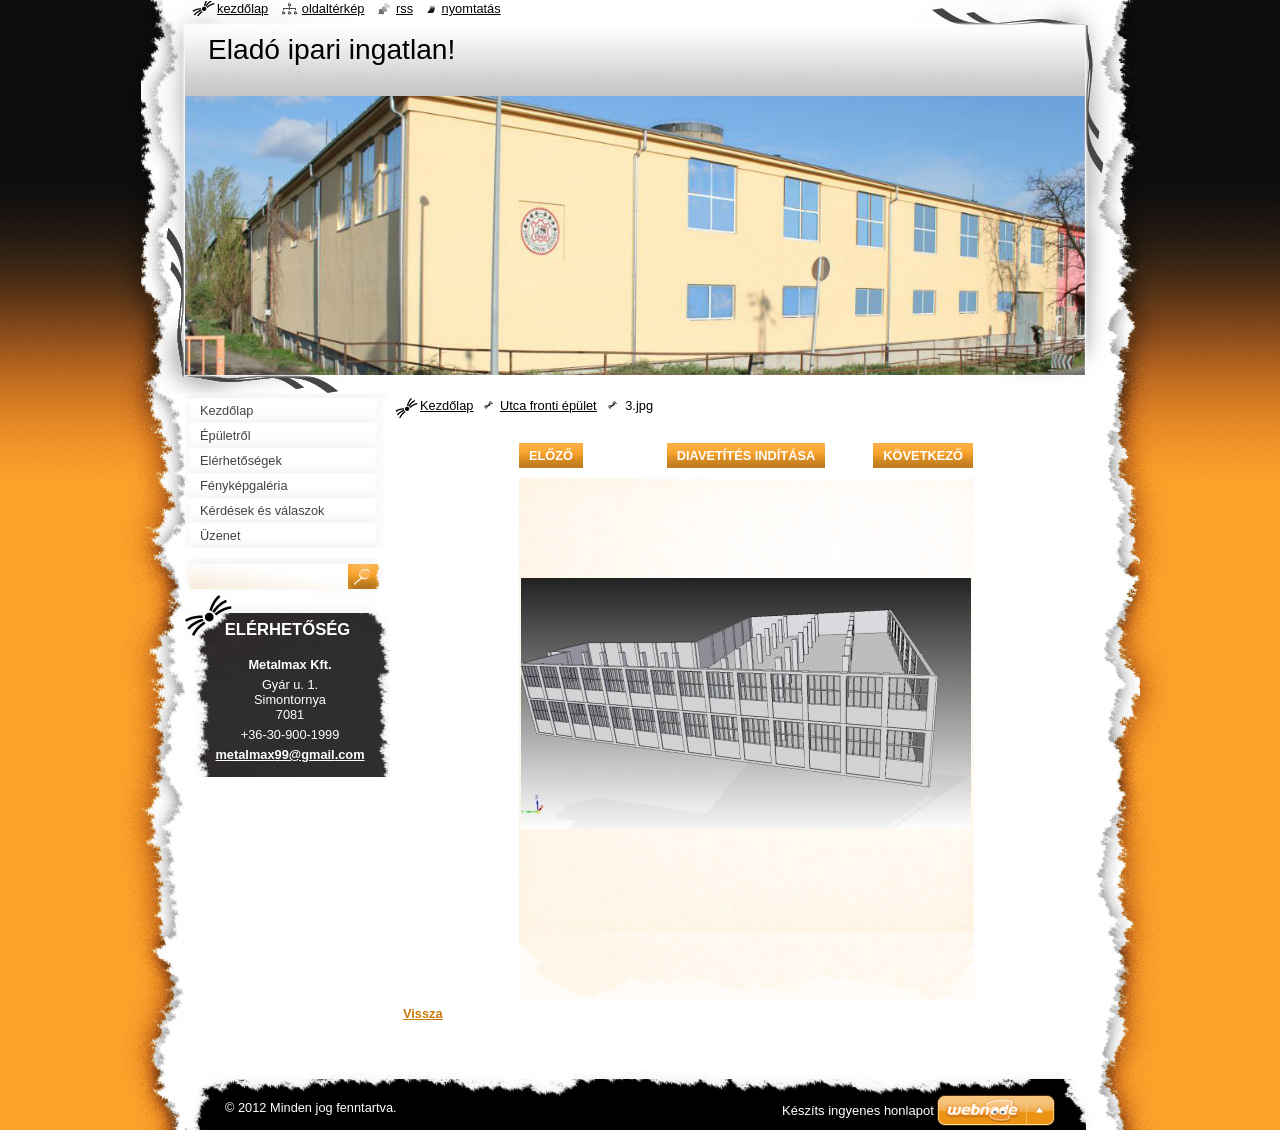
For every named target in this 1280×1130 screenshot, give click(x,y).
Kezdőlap (446, 405)
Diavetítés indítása (746, 455)
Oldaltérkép (333, 8)
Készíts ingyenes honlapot (858, 1110)
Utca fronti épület (548, 405)
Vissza (423, 1013)
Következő (923, 455)
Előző (551, 455)
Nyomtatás (471, 8)
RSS (404, 8)
